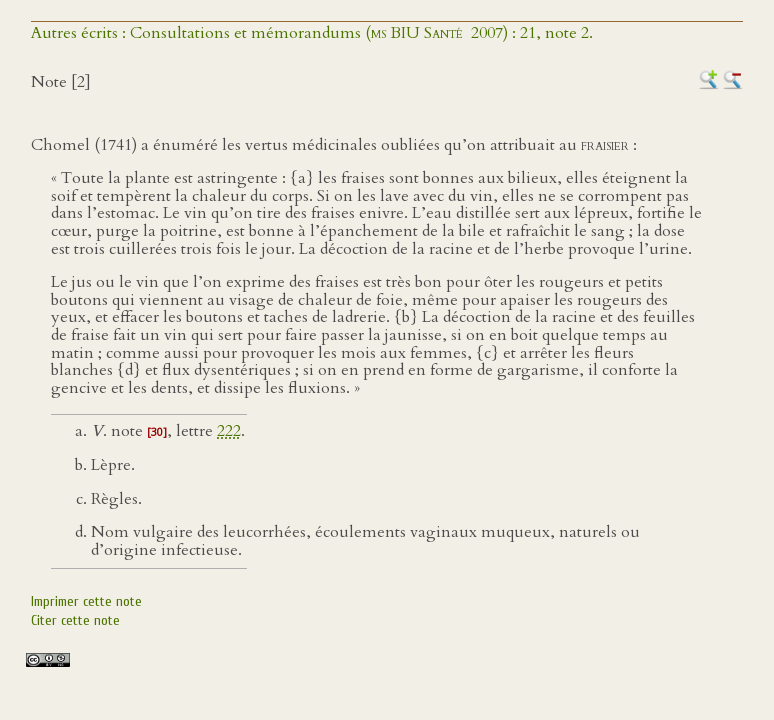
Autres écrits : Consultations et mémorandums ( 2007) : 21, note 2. (312, 33)
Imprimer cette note (86, 601)
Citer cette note (75, 620)
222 (229, 431)
